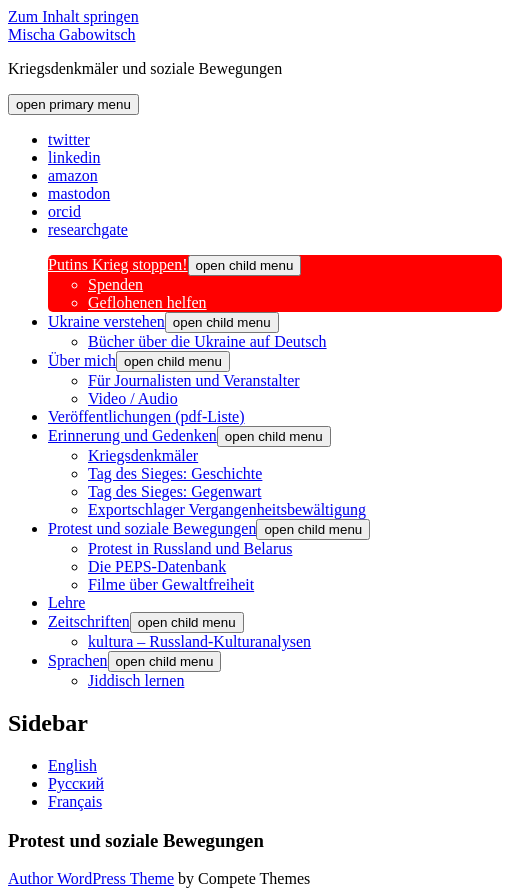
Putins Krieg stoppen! (118, 264)
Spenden (115, 284)
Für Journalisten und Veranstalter (194, 380)
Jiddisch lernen (136, 680)
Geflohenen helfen (147, 302)
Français (75, 801)
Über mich (82, 360)
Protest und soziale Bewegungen (152, 528)
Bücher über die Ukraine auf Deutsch (207, 341)
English (72, 765)
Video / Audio (133, 398)
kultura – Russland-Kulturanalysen (199, 641)
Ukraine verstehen (106, 321)
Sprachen (78, 660)
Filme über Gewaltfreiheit (171, 584)
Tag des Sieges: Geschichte (175, 473)
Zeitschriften (89, 621)
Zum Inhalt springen (73, 16)
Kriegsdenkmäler (143, 455)
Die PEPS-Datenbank (157, 566)
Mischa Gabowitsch (72, 34)
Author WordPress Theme (91, 878)
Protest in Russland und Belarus (190, 548)
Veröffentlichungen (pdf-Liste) (146, 416)
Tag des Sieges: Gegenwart (175, 491)
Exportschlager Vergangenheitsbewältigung (227, 509)
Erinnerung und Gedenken (132, 435)
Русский (76, 783)
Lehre (66, 602)
